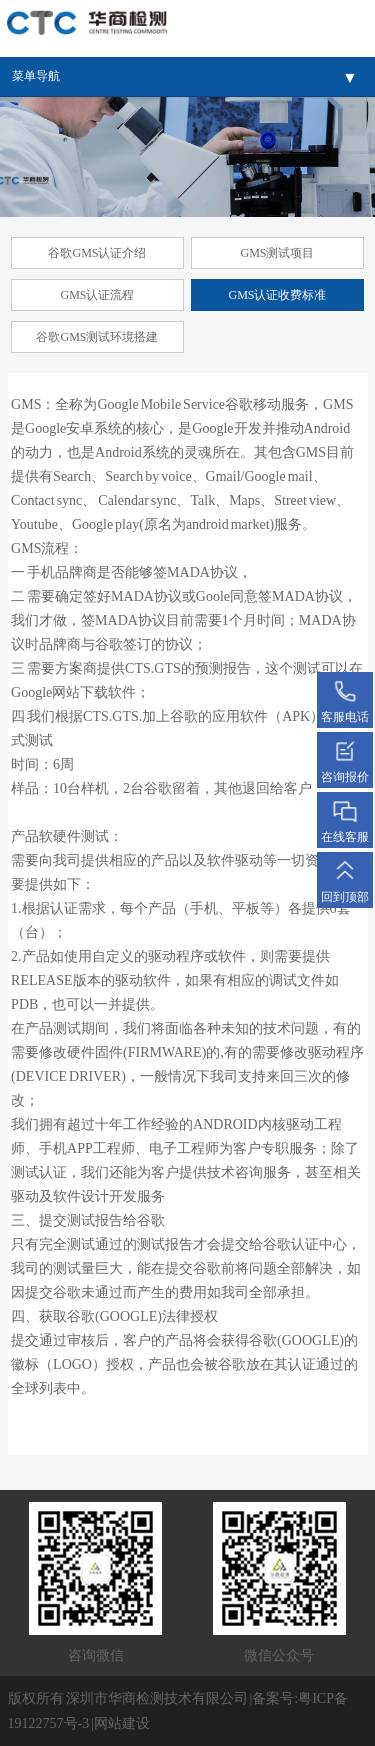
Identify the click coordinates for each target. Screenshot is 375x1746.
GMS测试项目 (277, 253)
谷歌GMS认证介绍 (97, 253)
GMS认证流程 (97, 295)
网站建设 (122, 1723)
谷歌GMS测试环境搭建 (97, 337)
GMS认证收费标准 (277, 295)
